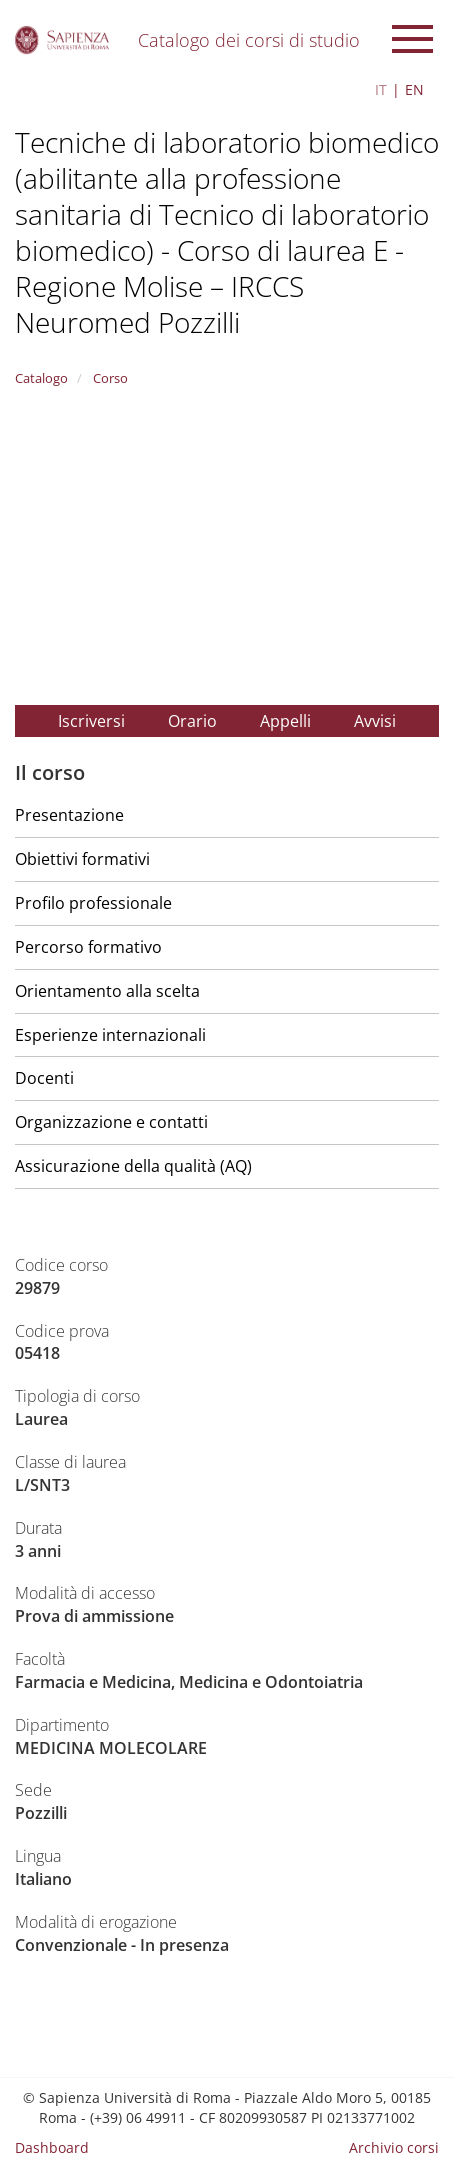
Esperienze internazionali (110, 1035)
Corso (109, 378)
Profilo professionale (93, 903)
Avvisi (375, 721)
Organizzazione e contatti (111, 1122)
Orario (192, 721)
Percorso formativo (88, 947)
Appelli (285, 721)
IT (381, 89)
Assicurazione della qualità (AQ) (133, 1166)
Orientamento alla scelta (107, 991)
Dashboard (52, 2147)
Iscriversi (91, 721)
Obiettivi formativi (82, 859)
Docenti (44, 1078)
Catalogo (41, 378)
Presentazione (69, 815)
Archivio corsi (394, 2147)
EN (414, 89)
